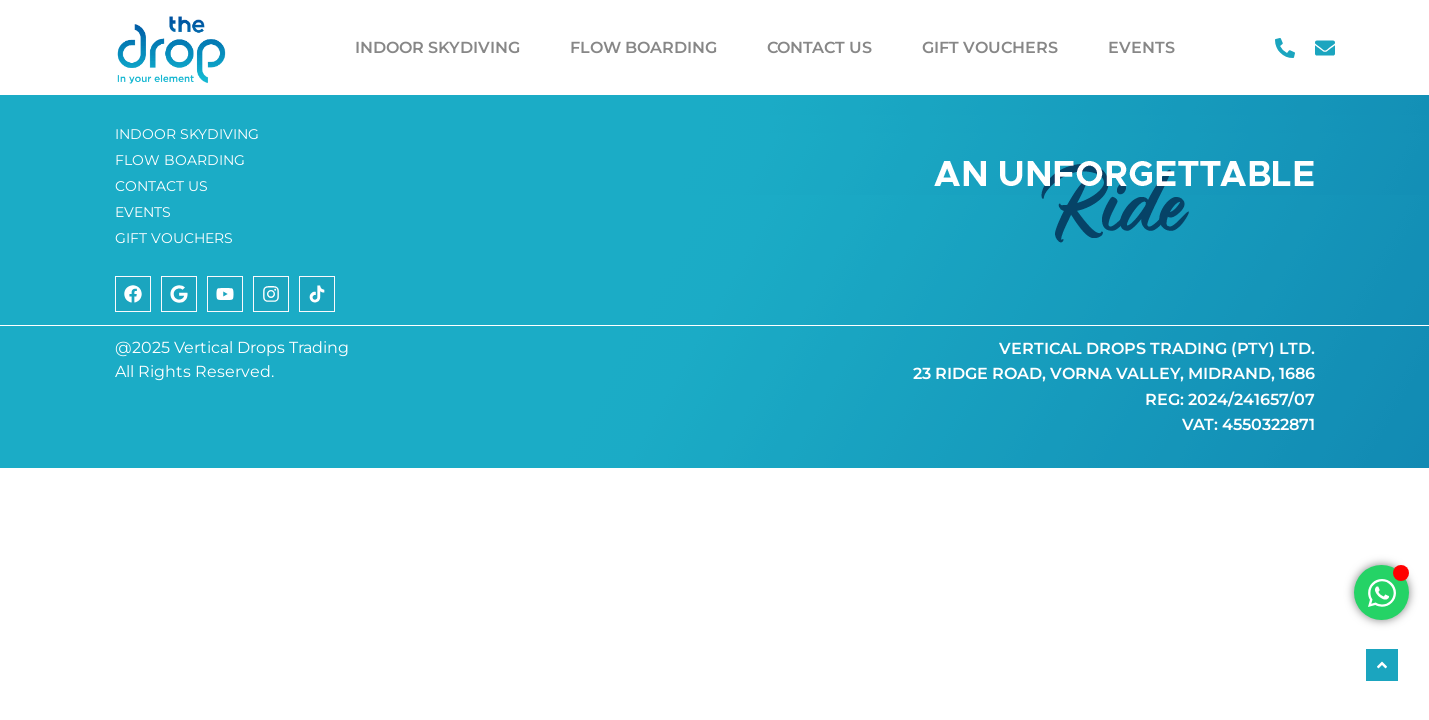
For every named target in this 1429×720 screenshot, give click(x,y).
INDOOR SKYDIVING (437, 47)
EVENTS (1141, 47)
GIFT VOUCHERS (990, 47)
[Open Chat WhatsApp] (1381, 592)
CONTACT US (819, 47)
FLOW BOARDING (643, 47)
